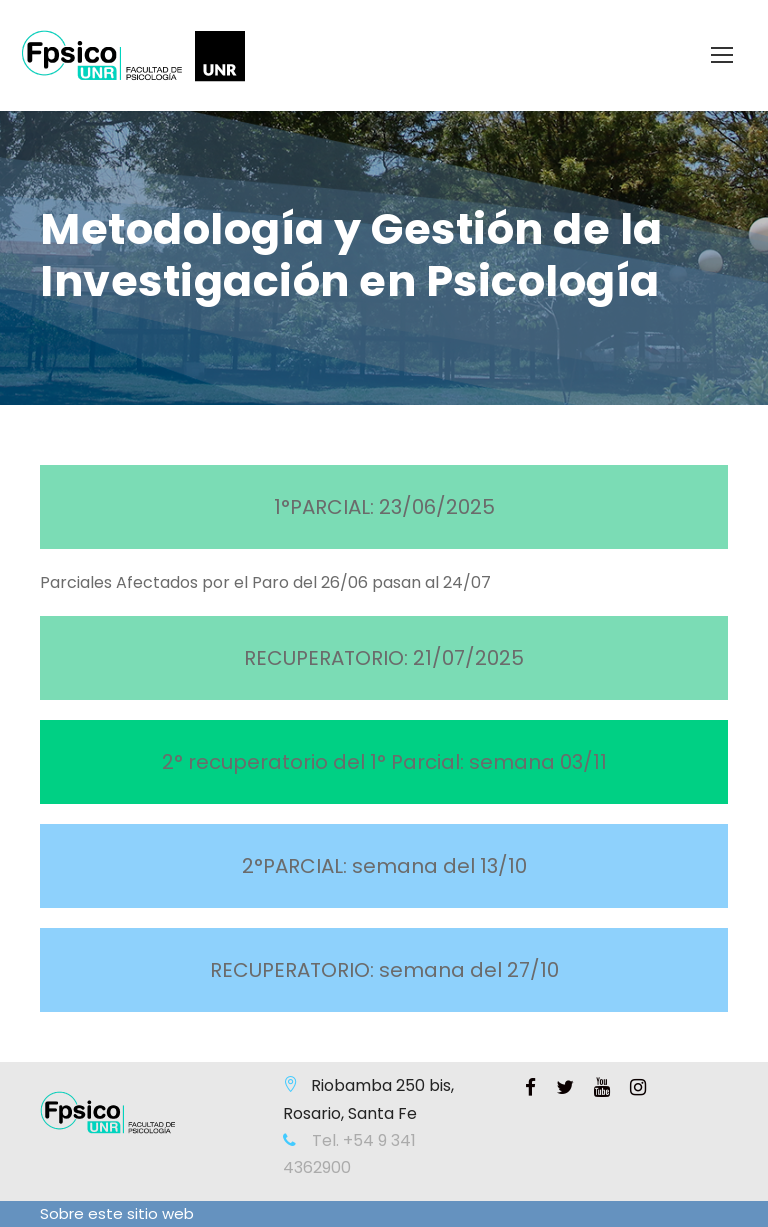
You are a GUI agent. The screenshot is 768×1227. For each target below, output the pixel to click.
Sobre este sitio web (117, 1213)
